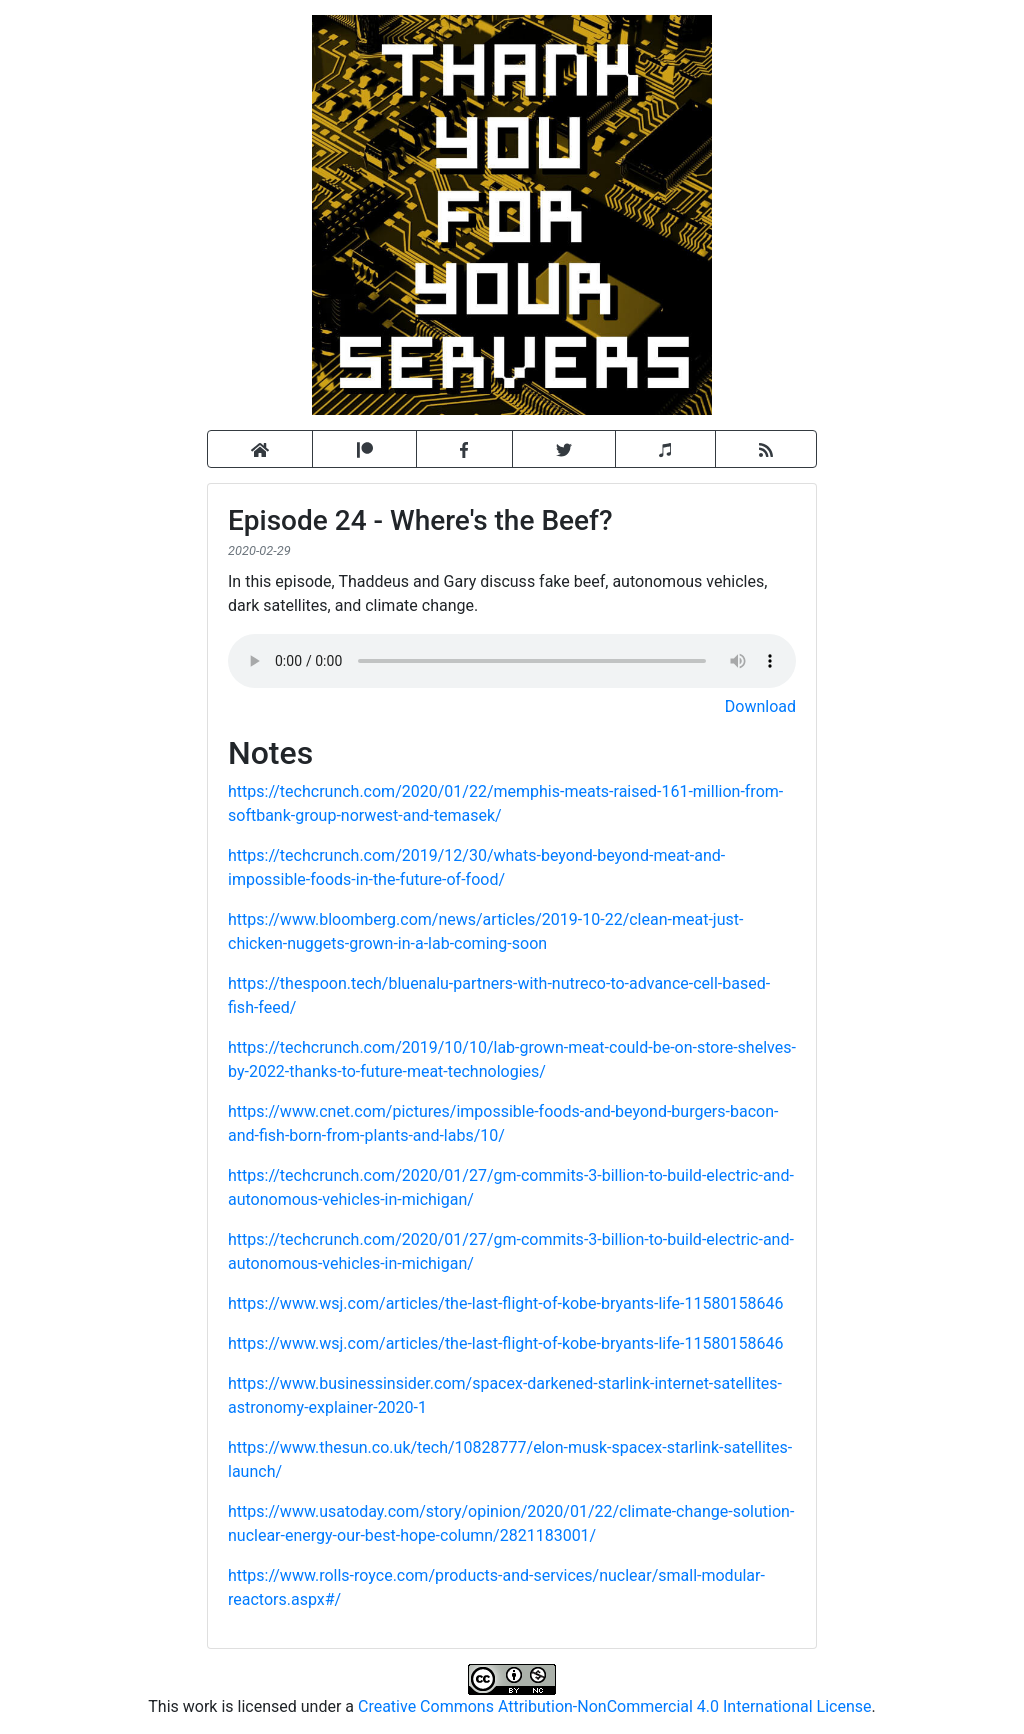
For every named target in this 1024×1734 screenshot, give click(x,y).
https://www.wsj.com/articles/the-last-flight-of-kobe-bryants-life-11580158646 (505, 1303)
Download (760, 706)
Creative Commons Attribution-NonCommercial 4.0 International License (614, 1706)
